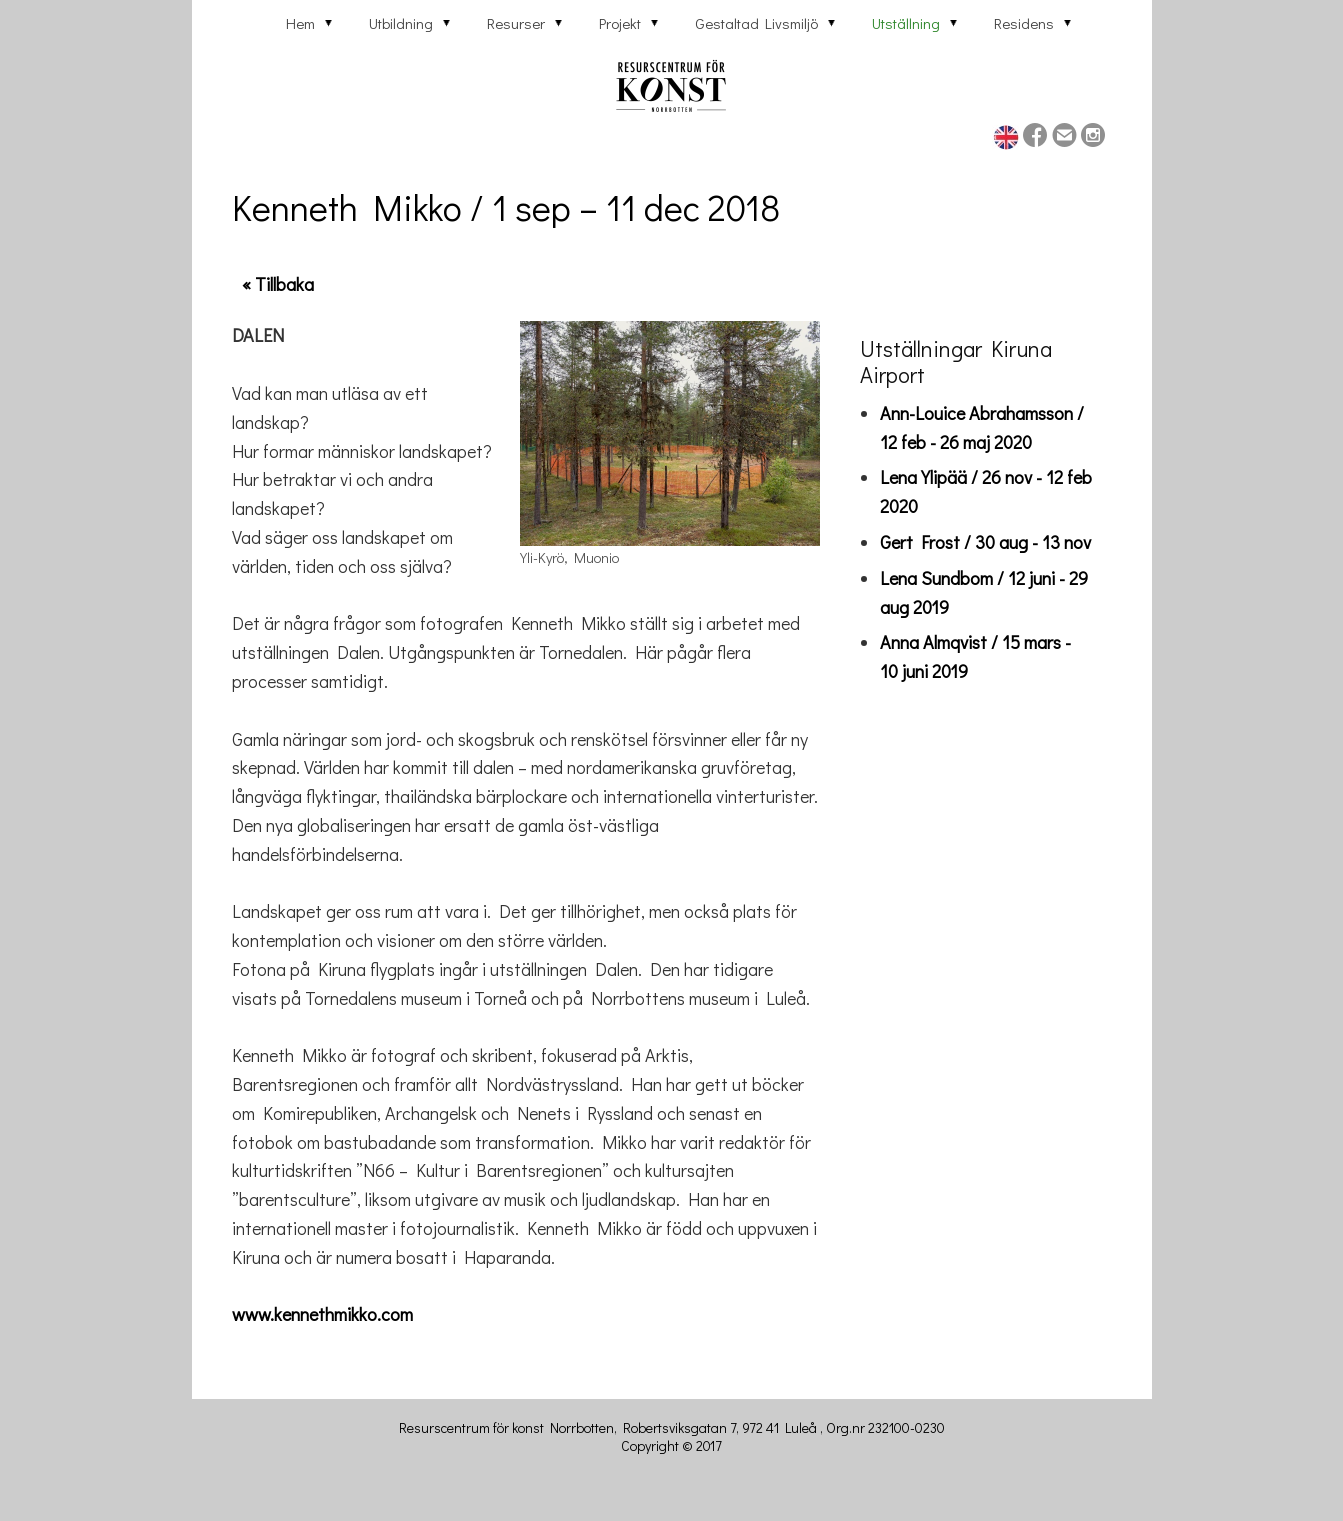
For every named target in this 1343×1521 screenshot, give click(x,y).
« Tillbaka (278, 284)
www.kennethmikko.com (322, 1314)
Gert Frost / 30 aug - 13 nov (985, 542)
